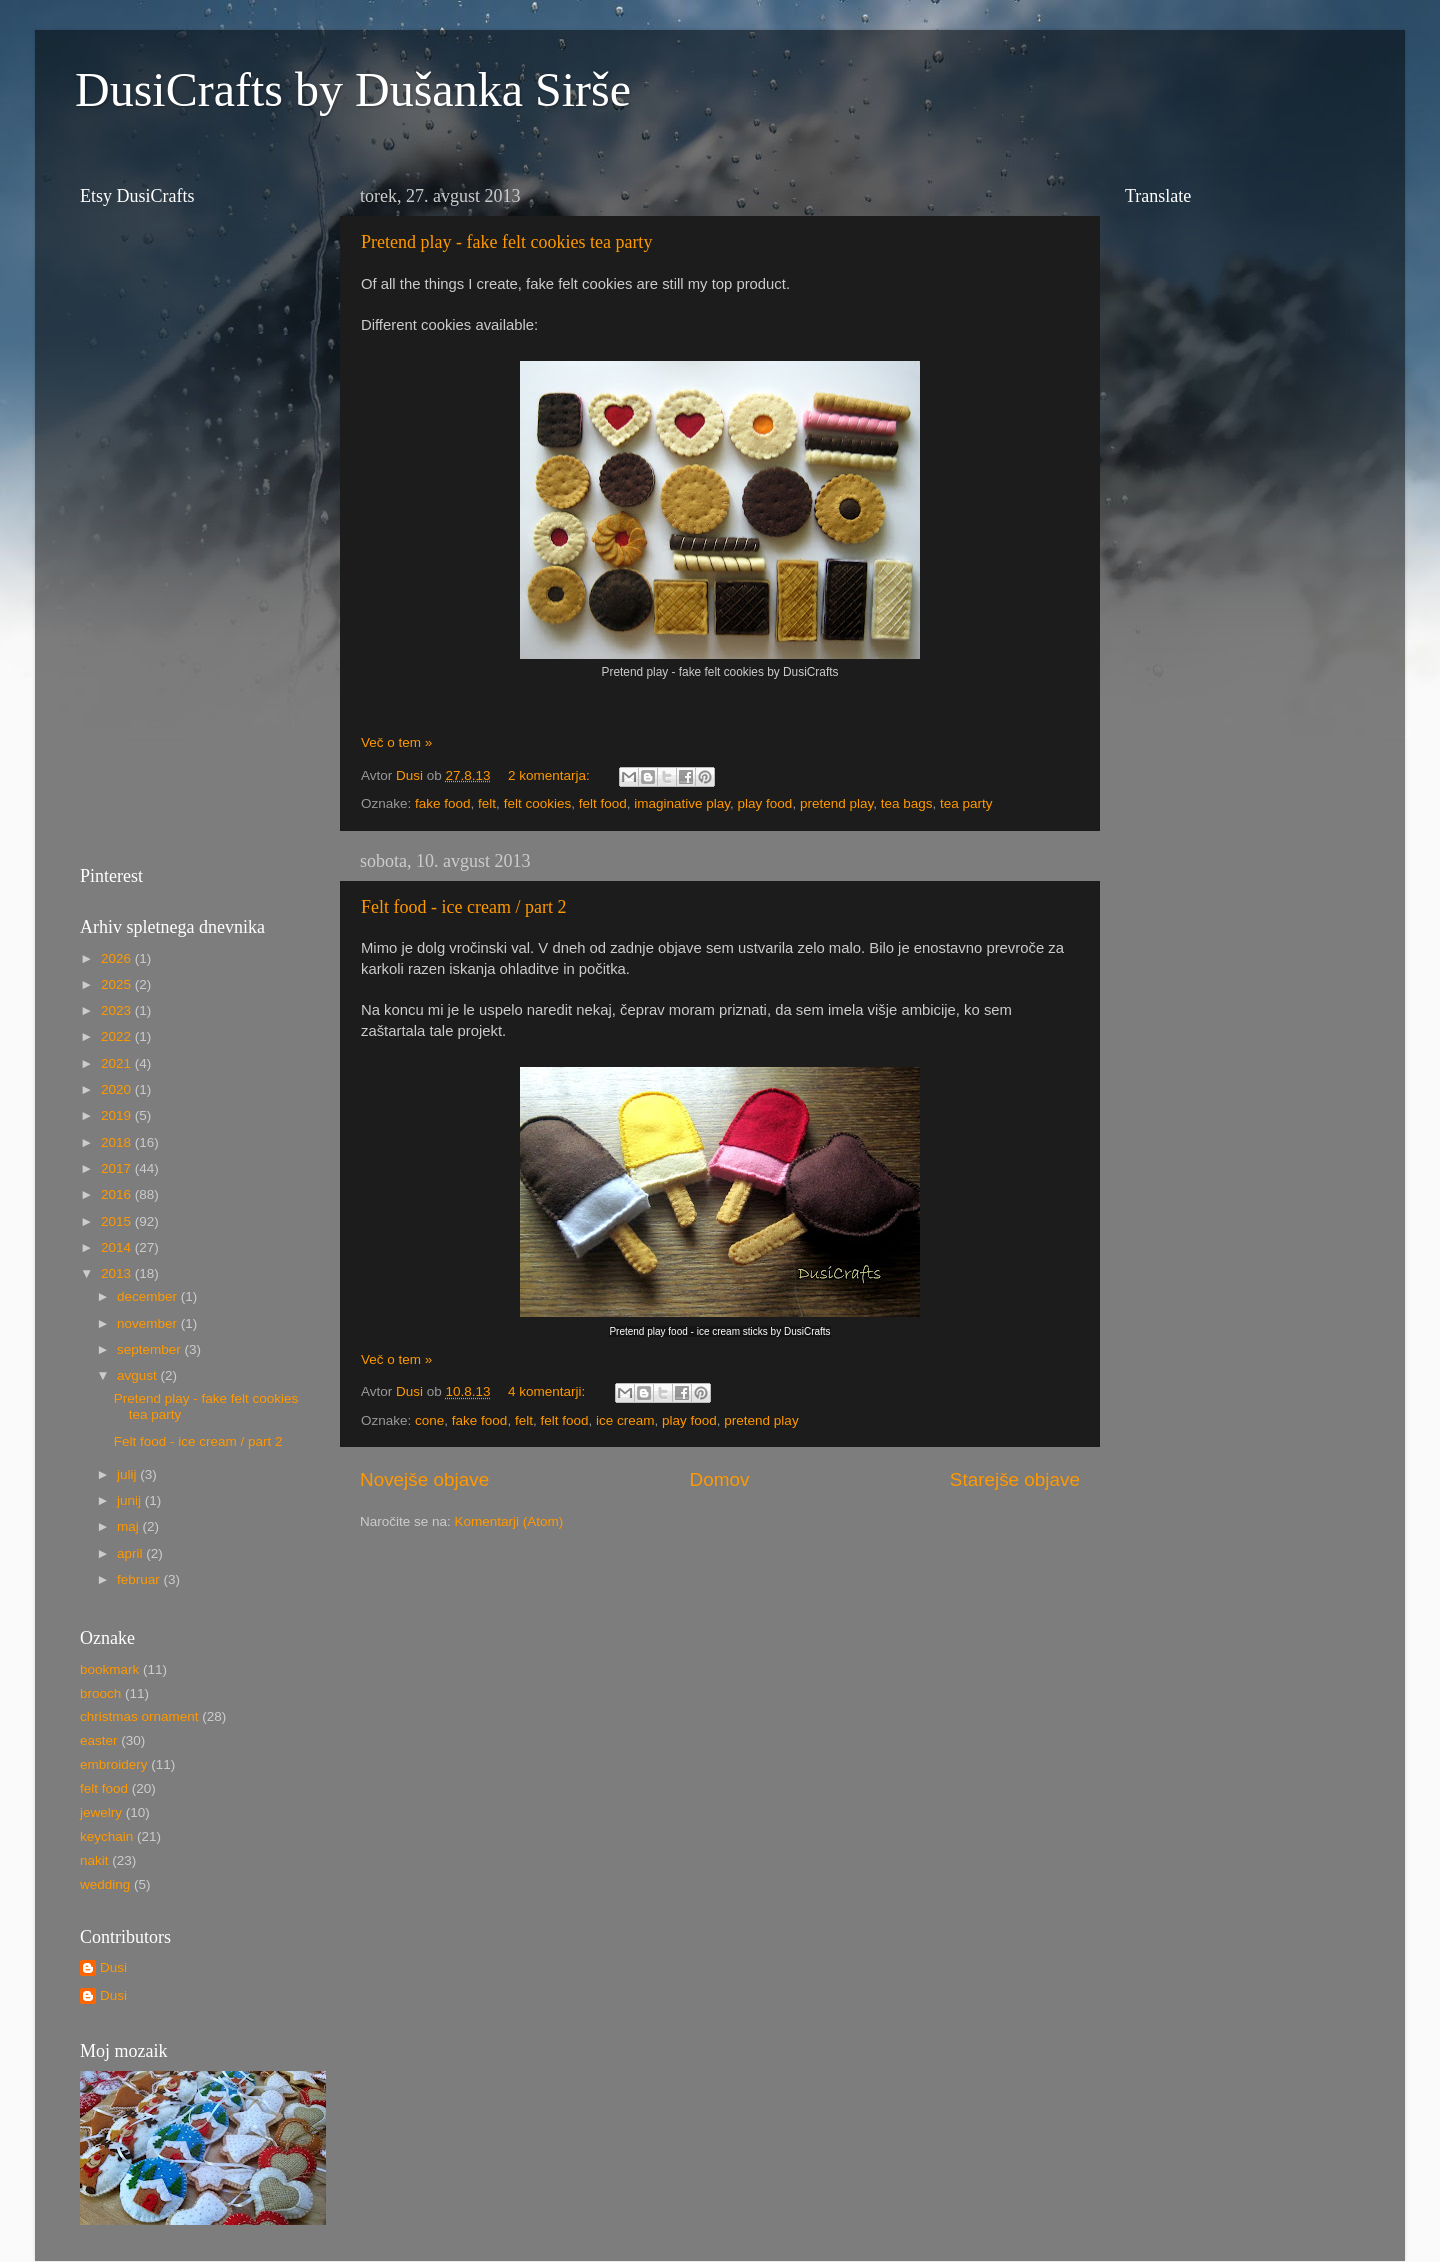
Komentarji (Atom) (509, 1521)
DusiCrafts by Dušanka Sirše (353, 89)
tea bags (907, 803)
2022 (118, 1036)
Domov (720, 1479)
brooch (100, 1693)
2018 (118, 1142)
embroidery (114, 1764)
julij (128, 1474)
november (149, 1323)
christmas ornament (139, 1716)
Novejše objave (424, 1479)
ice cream (625, 1420)
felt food (603, 803)
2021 (118, 1063)
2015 (118, 1221)
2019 (118, 1115)
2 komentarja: (551, 775)
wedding (105, 1884)
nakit (94, 1860)
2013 (118, 1273)
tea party (966, 803)
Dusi (113, 1967)
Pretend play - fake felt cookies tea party (506, 242)
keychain (106, 1836)
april (131, 1553)
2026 (118, 958)
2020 (118, 1089)
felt (487, 803)
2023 (118, 1010)
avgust (139, 1375)
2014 (118, 1247)
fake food (443, 803)
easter (99, 1740)
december (149, 1296)
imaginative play (682, 803)
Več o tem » (396, 742)
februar (140, 1579)
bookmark (109, 1669)
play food (765, 803)
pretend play (836, 803)
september (151, 1349)
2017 (118, 1168)
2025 (118, 984)
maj (130, 1526)
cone (429, 1420)
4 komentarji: (548, 1391)
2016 (118, 1194)
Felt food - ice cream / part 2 (463, 907)
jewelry (101, 1812)
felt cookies (538, 803)
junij (131, 1500)
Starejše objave (1015, 1479)
